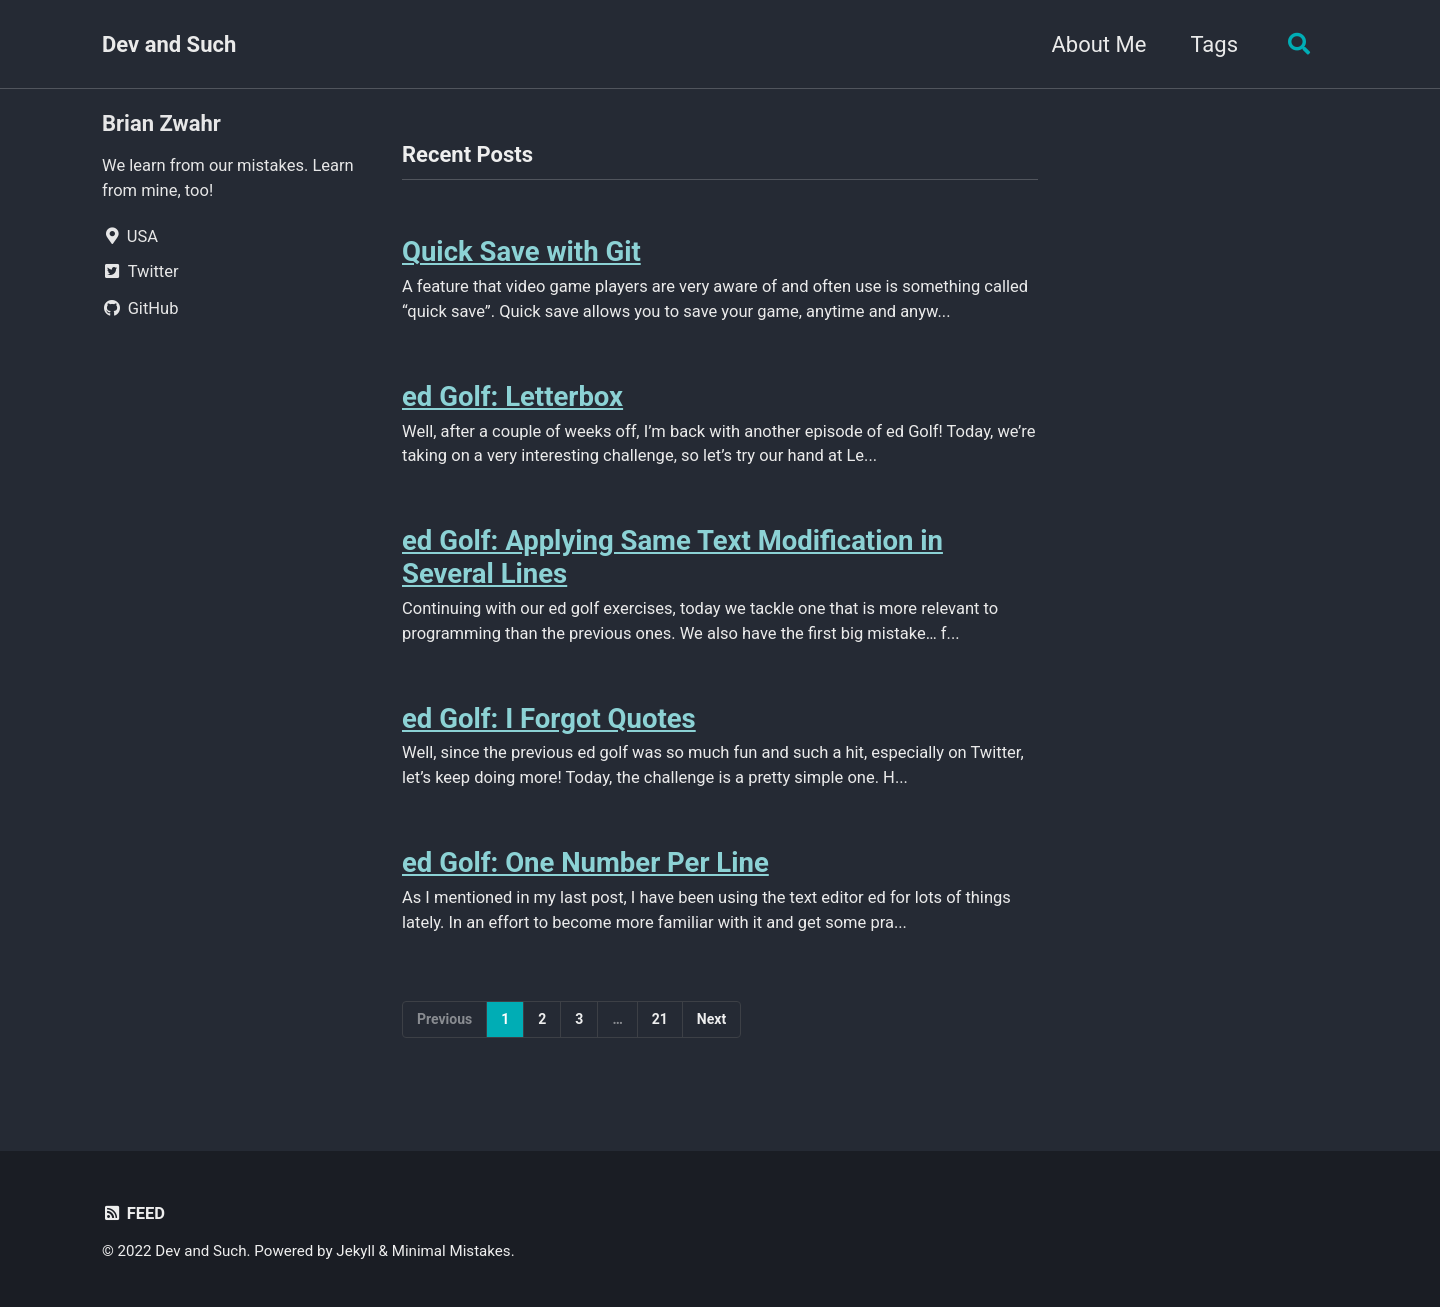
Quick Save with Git (521, 251)
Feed (133, 1213)
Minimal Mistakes (451, 1251)
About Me (1098, 44)
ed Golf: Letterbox (512, 396)
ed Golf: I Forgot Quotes (549, 718)
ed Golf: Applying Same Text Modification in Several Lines (672, 557)
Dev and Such (169, 44)
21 (660, 1019)
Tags (1214, 44)
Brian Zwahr (161, 123)
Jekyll (355, 1251)
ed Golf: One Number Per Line (585, 862)
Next (711, 1019)
